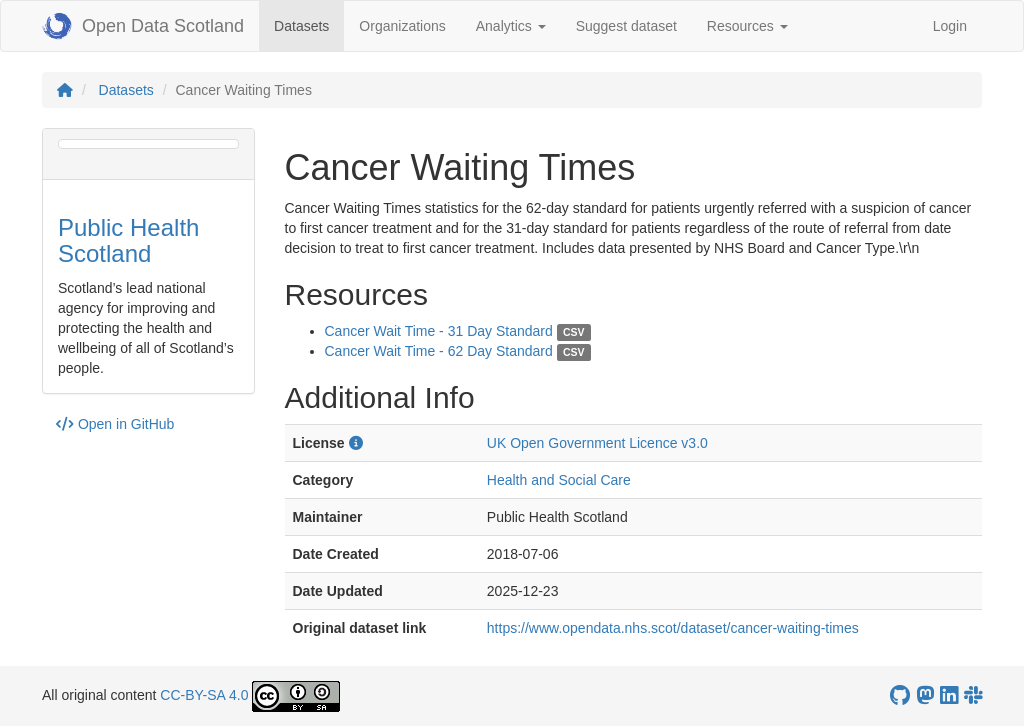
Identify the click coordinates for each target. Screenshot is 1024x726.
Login (950, 26)
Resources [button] (747, 26)
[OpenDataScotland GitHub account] (900, 695)
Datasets (309, 24)
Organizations (402, 26)
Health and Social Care (559, 480)
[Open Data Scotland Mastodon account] (925, 695)
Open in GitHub (115, 424)
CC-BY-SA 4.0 (204, 695)
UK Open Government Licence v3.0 (597, 443)
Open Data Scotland (143, 26)
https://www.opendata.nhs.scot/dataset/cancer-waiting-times (673, 628)
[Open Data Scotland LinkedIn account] (949, 695)
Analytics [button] (511, 26)
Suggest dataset (626, 26)
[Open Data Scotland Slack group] (973, 695)
